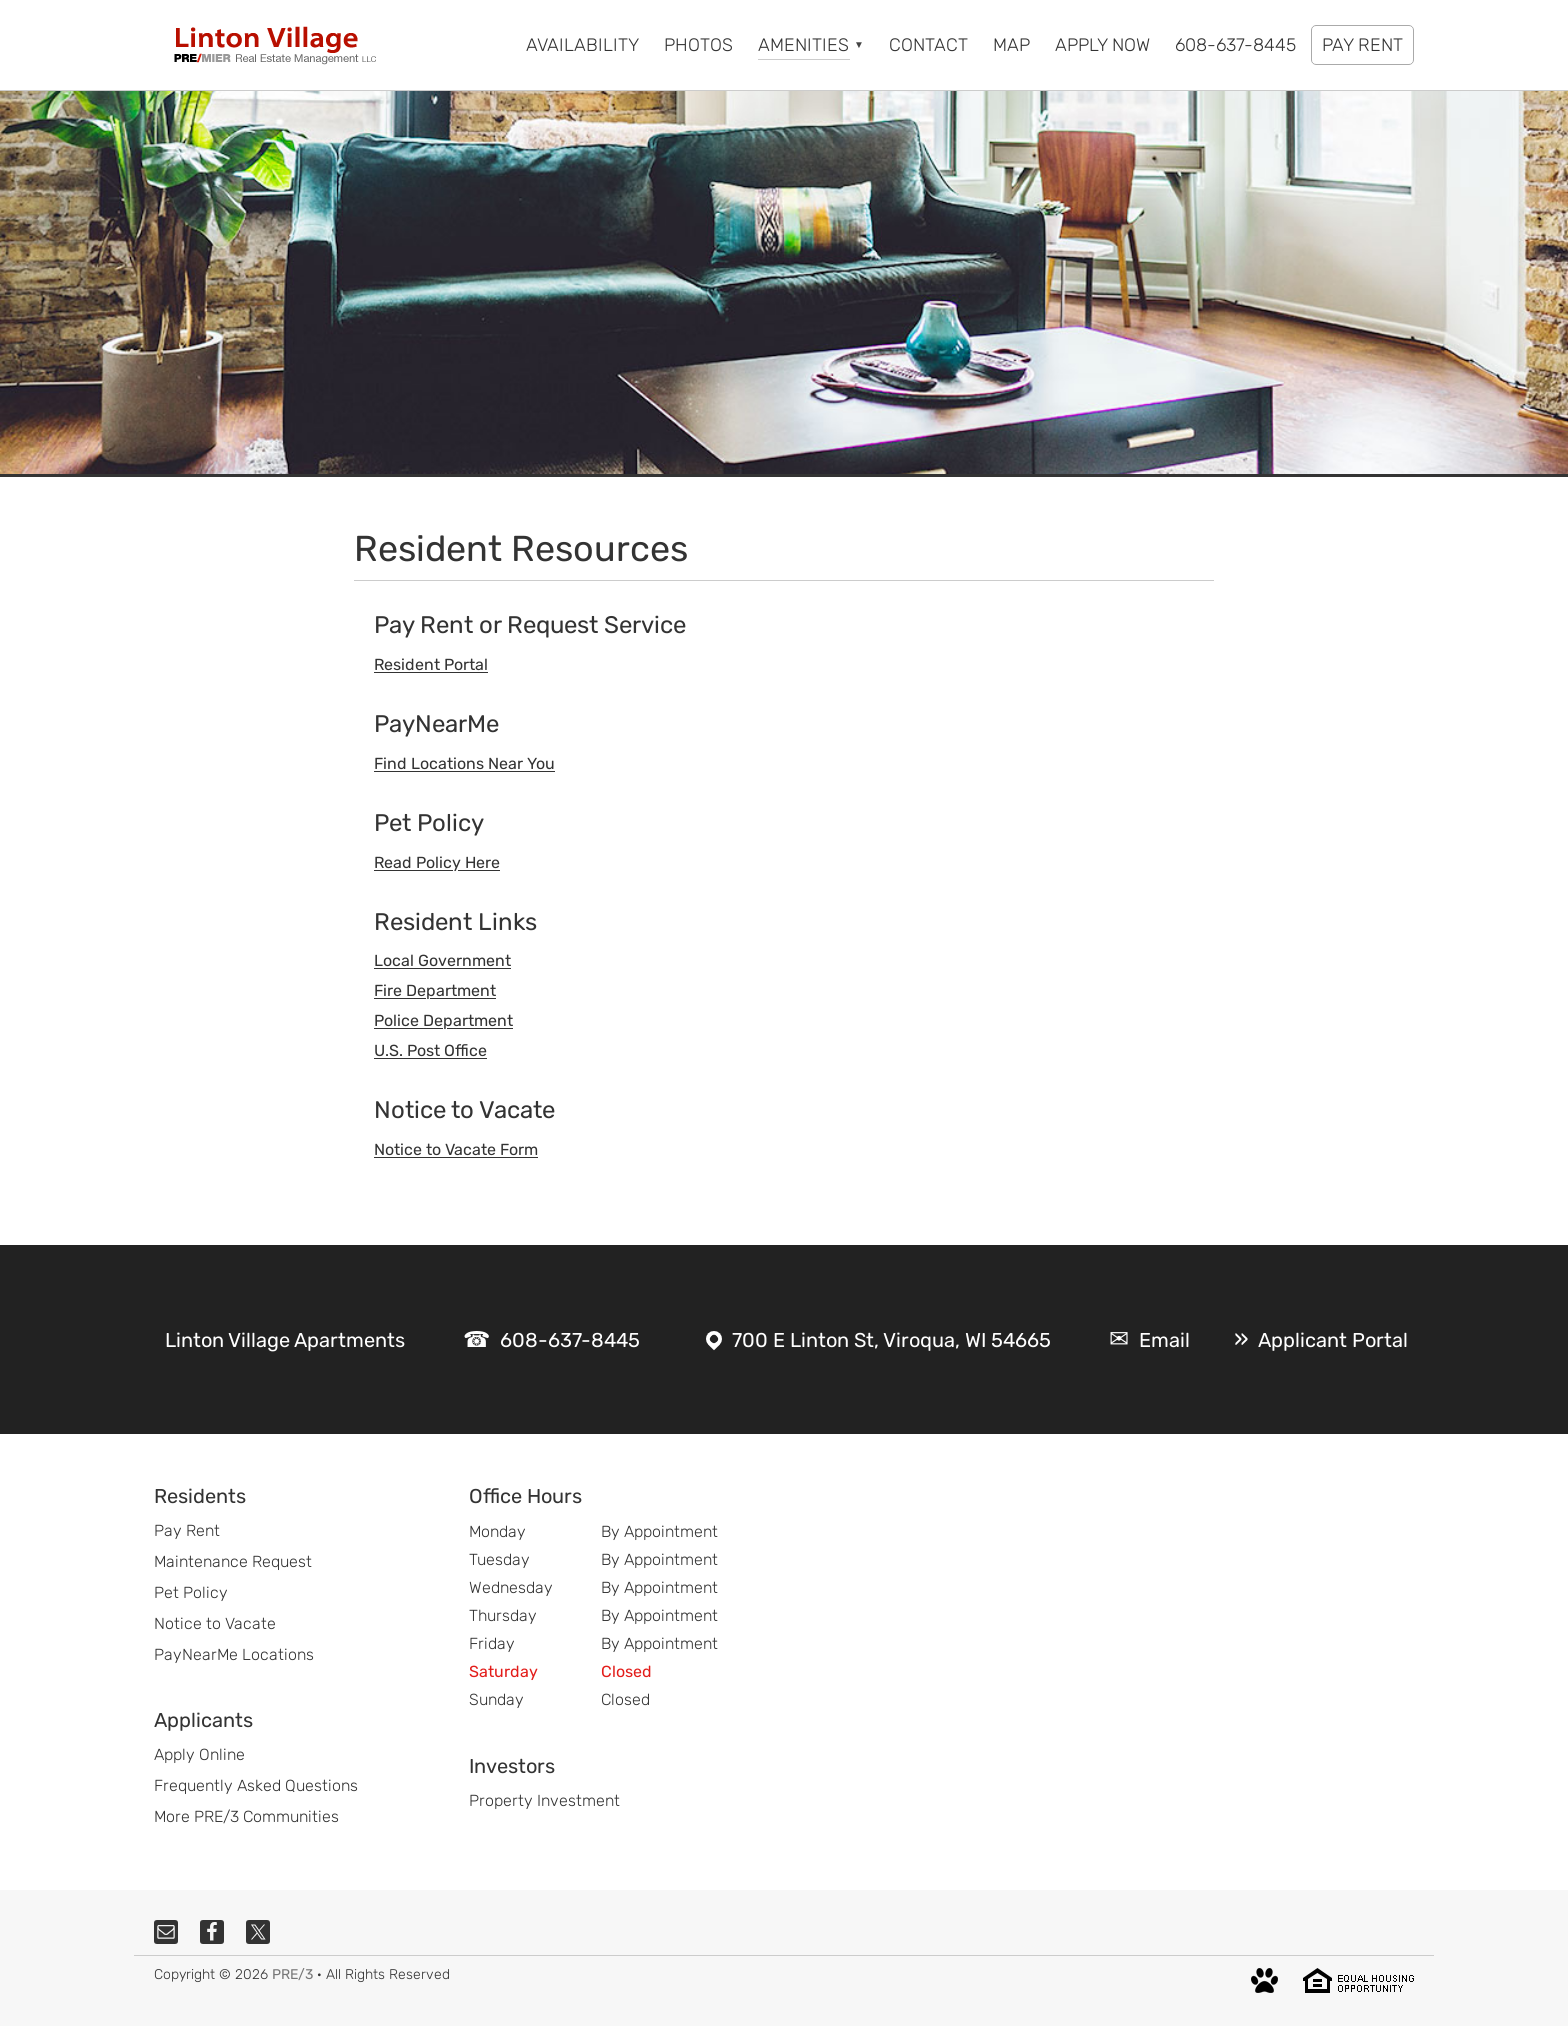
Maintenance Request (233, 1561)
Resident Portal (431, 664)
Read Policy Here (437, 862)
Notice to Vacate (215, 1623)
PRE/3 (292, 1974)
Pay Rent (187, 1530)
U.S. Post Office (430, 1050)
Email (1164, 1340)
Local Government (442, 960)
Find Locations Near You (464, 763)
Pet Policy (191, 1592)
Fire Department (435, 990)
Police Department (443, 1020)
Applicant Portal (1333, 1340)
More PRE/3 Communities (246, 1816)
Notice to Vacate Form (456, 1149)
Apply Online (199, 1754)
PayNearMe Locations (234, 1654)
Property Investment (544, 1800)
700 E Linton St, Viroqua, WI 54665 (891, 1340)
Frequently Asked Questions (256, 1785)
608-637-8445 (570, 1340)
